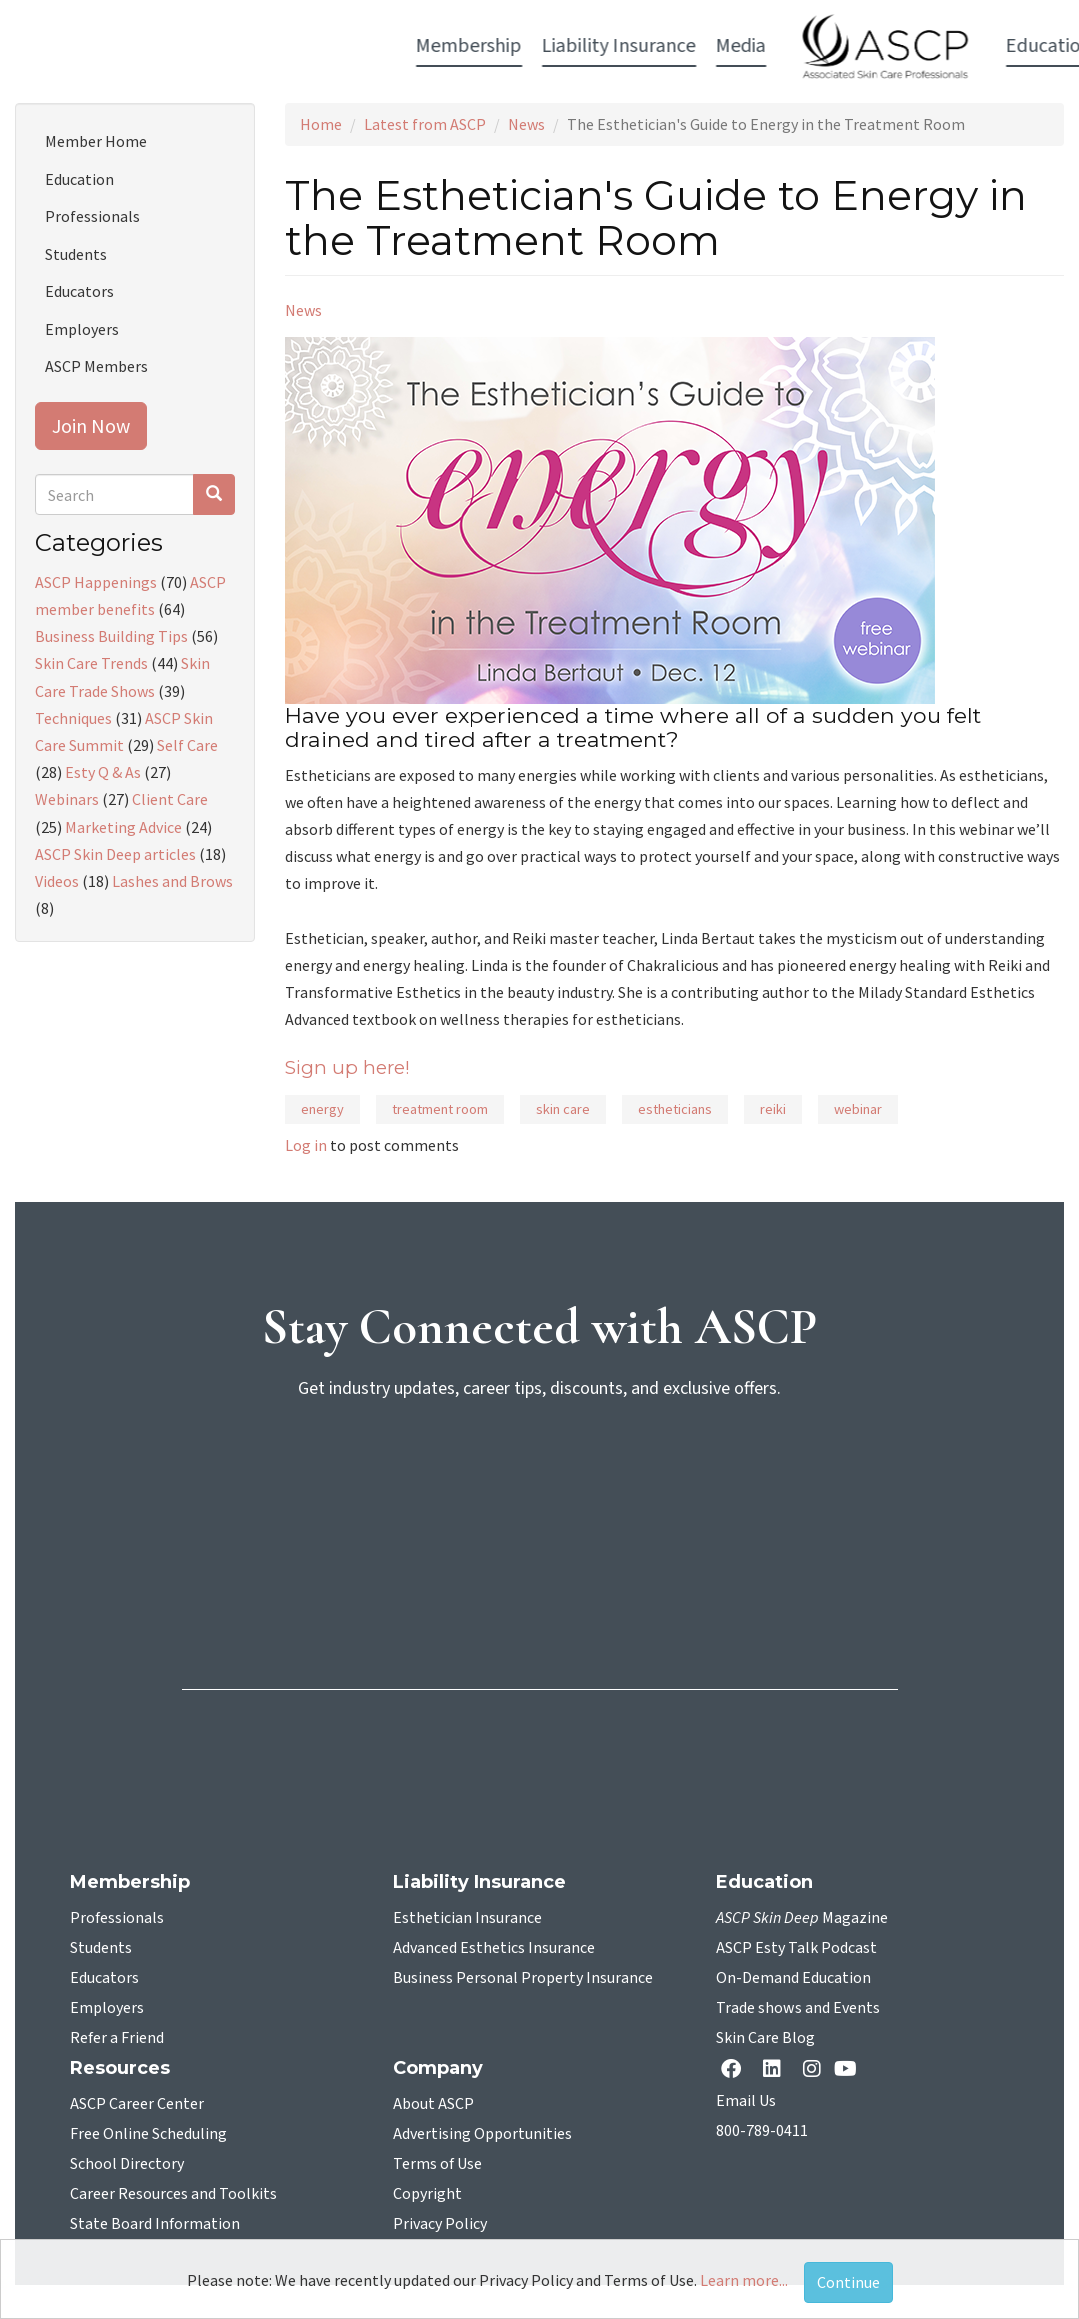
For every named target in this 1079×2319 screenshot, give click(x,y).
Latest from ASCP (425, 124)
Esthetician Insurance (467, 1918)
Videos (57, 881)
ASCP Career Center (137, 2104)
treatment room (440, 1109)
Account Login (941, 47)
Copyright (427, 2194)
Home (321, 124)
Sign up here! (347, 1067)
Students (76, 254)
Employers (82, 329)
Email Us (746, 2101)
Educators (79, 291)
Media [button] (393, 46)
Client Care (170, 799)
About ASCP (433, 2104)
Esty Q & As (103, 772)
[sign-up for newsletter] (540, 1494)
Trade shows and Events (798, 2008)
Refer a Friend (117, 2038)
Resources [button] (807, 46)
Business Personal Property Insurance (523, 1978)
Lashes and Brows (172, 881)
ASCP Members (96, 366)
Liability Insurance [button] (271, 46)
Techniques (73, 718)
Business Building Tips (111, 636)
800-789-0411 (762, 2131)
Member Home (96, 141)
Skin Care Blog (765, 2038)
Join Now (91, 425)
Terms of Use (437, 2164)
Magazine (802, 1918)
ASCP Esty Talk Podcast (796, 1948)
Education (79, 179)
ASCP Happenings (96, 582)
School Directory (127, 2164)
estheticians (675, 1109)
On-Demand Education (793, 1978)
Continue (848, 2282)
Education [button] (701, 46)
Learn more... (744, 2280)
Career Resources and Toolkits (173, 2194)
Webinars (67, 799)
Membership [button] (121, 46)
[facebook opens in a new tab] (735, 2070)
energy (322, 1109)
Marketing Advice (123, 827)
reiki (773, 1109)
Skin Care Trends (91, 663)
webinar (858, 1109)
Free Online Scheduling (148, 2134)
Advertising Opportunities (482, 2134)
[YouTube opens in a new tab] (849, 2068)
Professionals (92, 216)
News (526, 124)
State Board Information (155, 2224)
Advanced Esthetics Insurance (494, 1948)
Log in (306, 1145)
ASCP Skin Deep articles (115, 854)
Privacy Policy (440, 2224)
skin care (563, 1109)
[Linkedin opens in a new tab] (776, 2070)
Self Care (187, 745)
